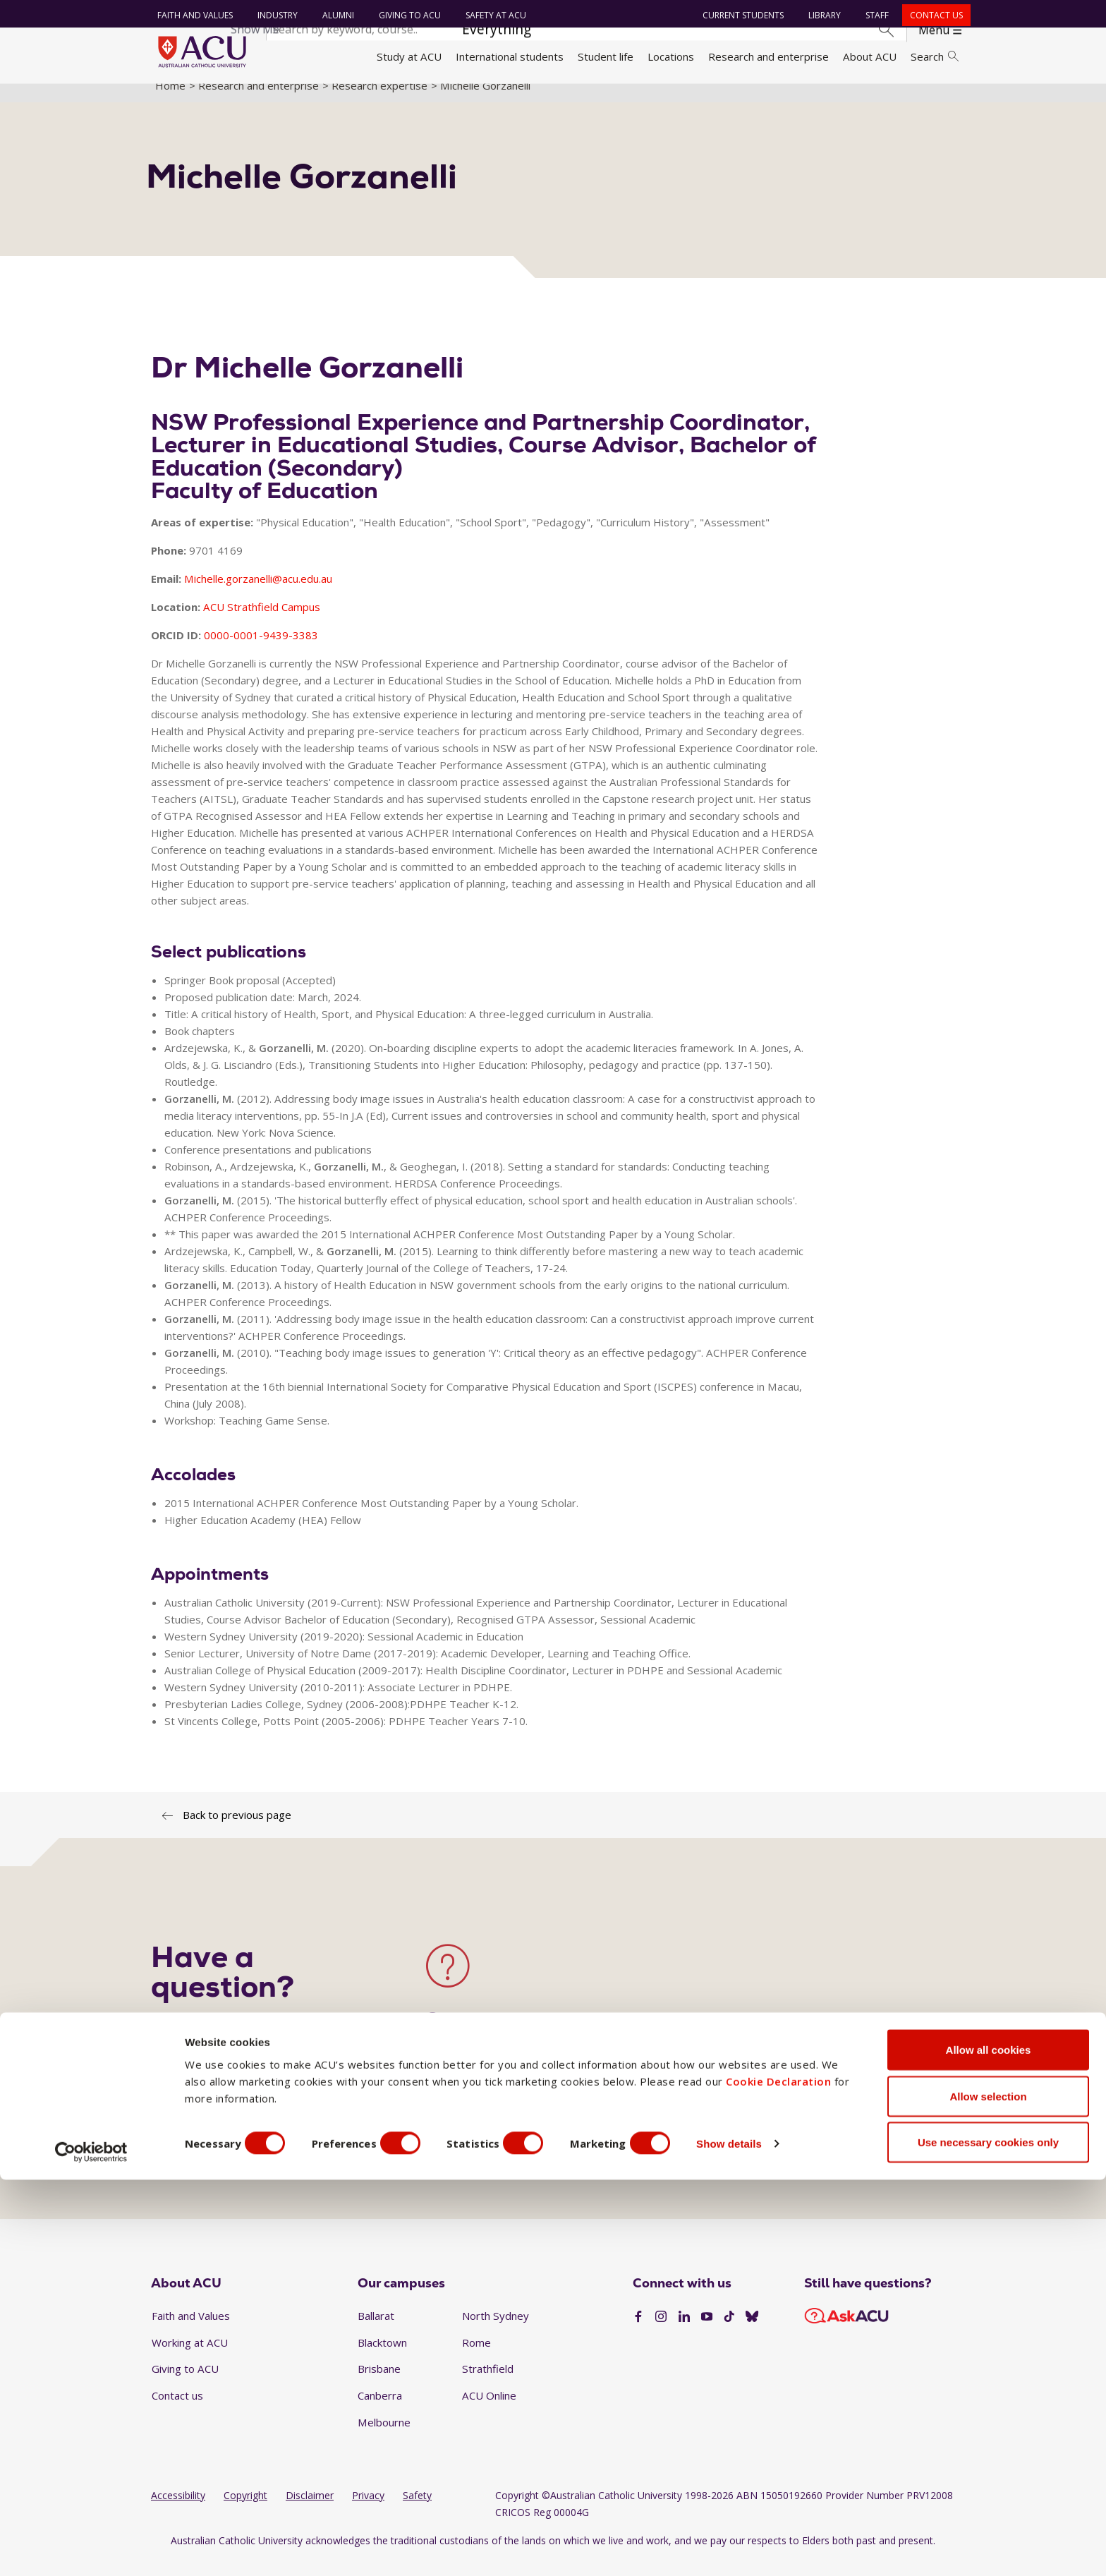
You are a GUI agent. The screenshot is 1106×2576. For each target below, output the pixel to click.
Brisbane (379, 2385)
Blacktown (382, 2358)
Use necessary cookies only (988, 2538)
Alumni (335, 15)
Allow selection (987, 2492)
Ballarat (376, 2332)
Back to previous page (237, 1831)
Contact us (932, 15)
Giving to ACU (406, 15)
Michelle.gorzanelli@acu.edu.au (258, 594)
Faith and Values (191, 15)
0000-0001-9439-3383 (261, 650)
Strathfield (488, 2385)
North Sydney (495, 2332)
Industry (274, 15)
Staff (873, 15)
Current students (739, 15)
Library (821, 15)
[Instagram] (661, 2332)
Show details (757, 2540)
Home (170, 101)
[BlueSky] (752, 2332)
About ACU (870, 56)
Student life (605, 56)
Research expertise (379, 101)
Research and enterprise (768, 56)
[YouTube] (706, 2332)
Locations (671, 56)
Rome (476, 2358)
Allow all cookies (988, 2446)
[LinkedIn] (684, 2332)
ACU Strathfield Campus (261, 622)
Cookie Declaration (778, 2477)
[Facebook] (638, 2332)
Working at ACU (190, 2358)
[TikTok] (729, 2332)
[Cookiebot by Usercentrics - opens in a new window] (91, 2548)
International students (510, 56)
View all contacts (469, 2123)
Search (935, 56)
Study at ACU (409, 56)
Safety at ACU (492, 15)
